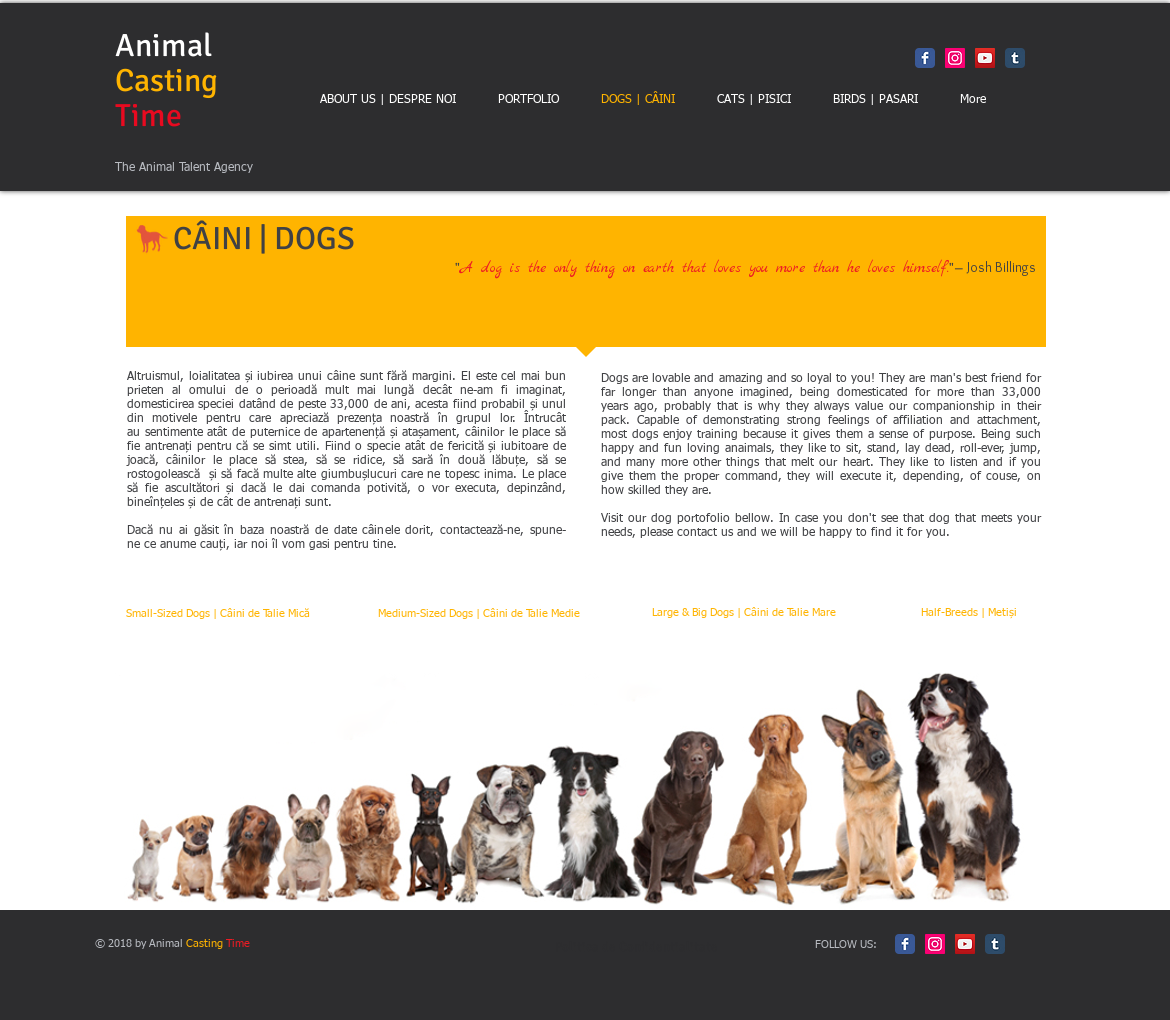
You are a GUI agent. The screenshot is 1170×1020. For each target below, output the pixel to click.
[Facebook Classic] (925, 58)
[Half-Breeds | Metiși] (968, 613)
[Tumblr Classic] (1015, 58)
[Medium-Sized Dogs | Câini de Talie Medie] (478, 614)
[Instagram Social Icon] (955, 58)
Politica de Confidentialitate (636, 947)
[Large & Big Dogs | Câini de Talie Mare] (743, 613)
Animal (166, 80)
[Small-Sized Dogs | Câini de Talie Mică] (217, 614)
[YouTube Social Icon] (985, 58)
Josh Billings (1001, 267)
